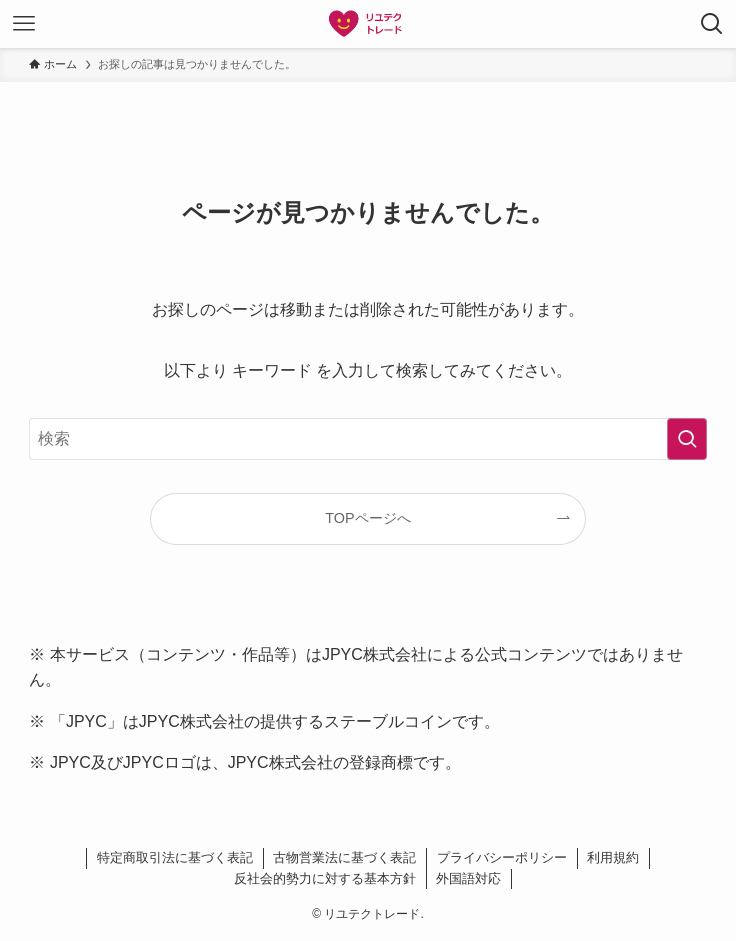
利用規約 (613, 857)
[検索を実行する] (687, 439)
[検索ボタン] (712, 24)
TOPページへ (367, 518)
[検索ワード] (367, 439)
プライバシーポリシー (502, 857)
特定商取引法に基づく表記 (175, 857)
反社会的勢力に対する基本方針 (325, 878)
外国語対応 (468, 878)
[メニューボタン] (24, 24)
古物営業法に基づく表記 (344, 857)
